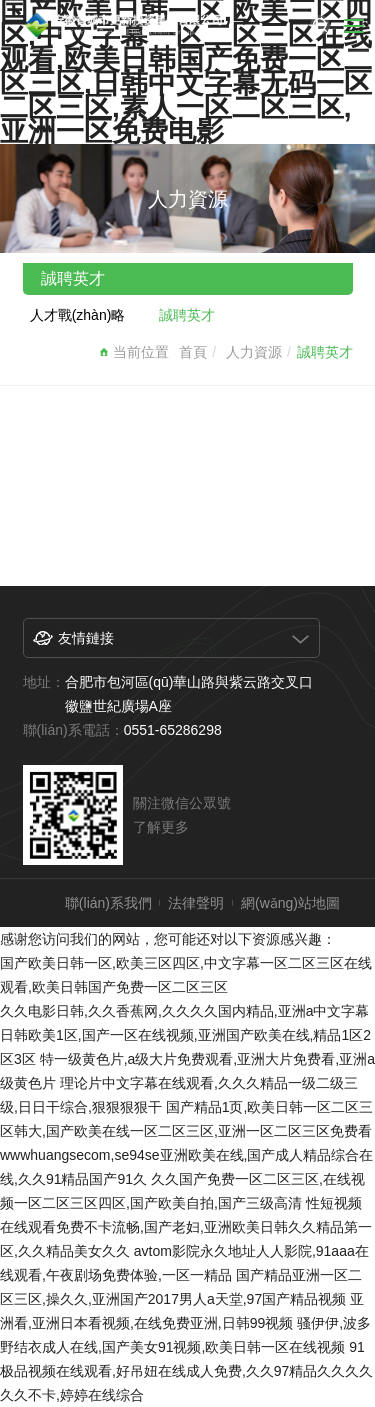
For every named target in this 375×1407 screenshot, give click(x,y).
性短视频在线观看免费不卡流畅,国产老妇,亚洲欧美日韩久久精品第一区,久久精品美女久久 (186, 1227)
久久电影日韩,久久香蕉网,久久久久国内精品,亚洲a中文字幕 (184, 1011)
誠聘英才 (187, 315)
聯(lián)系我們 (108, 903)
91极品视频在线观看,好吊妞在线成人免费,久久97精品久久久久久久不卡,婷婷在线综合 (186, 1371)
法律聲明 (196, 903)
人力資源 (254, 352)
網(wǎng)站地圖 (290, 903)
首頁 (193, 352)
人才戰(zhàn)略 (78, 315)
